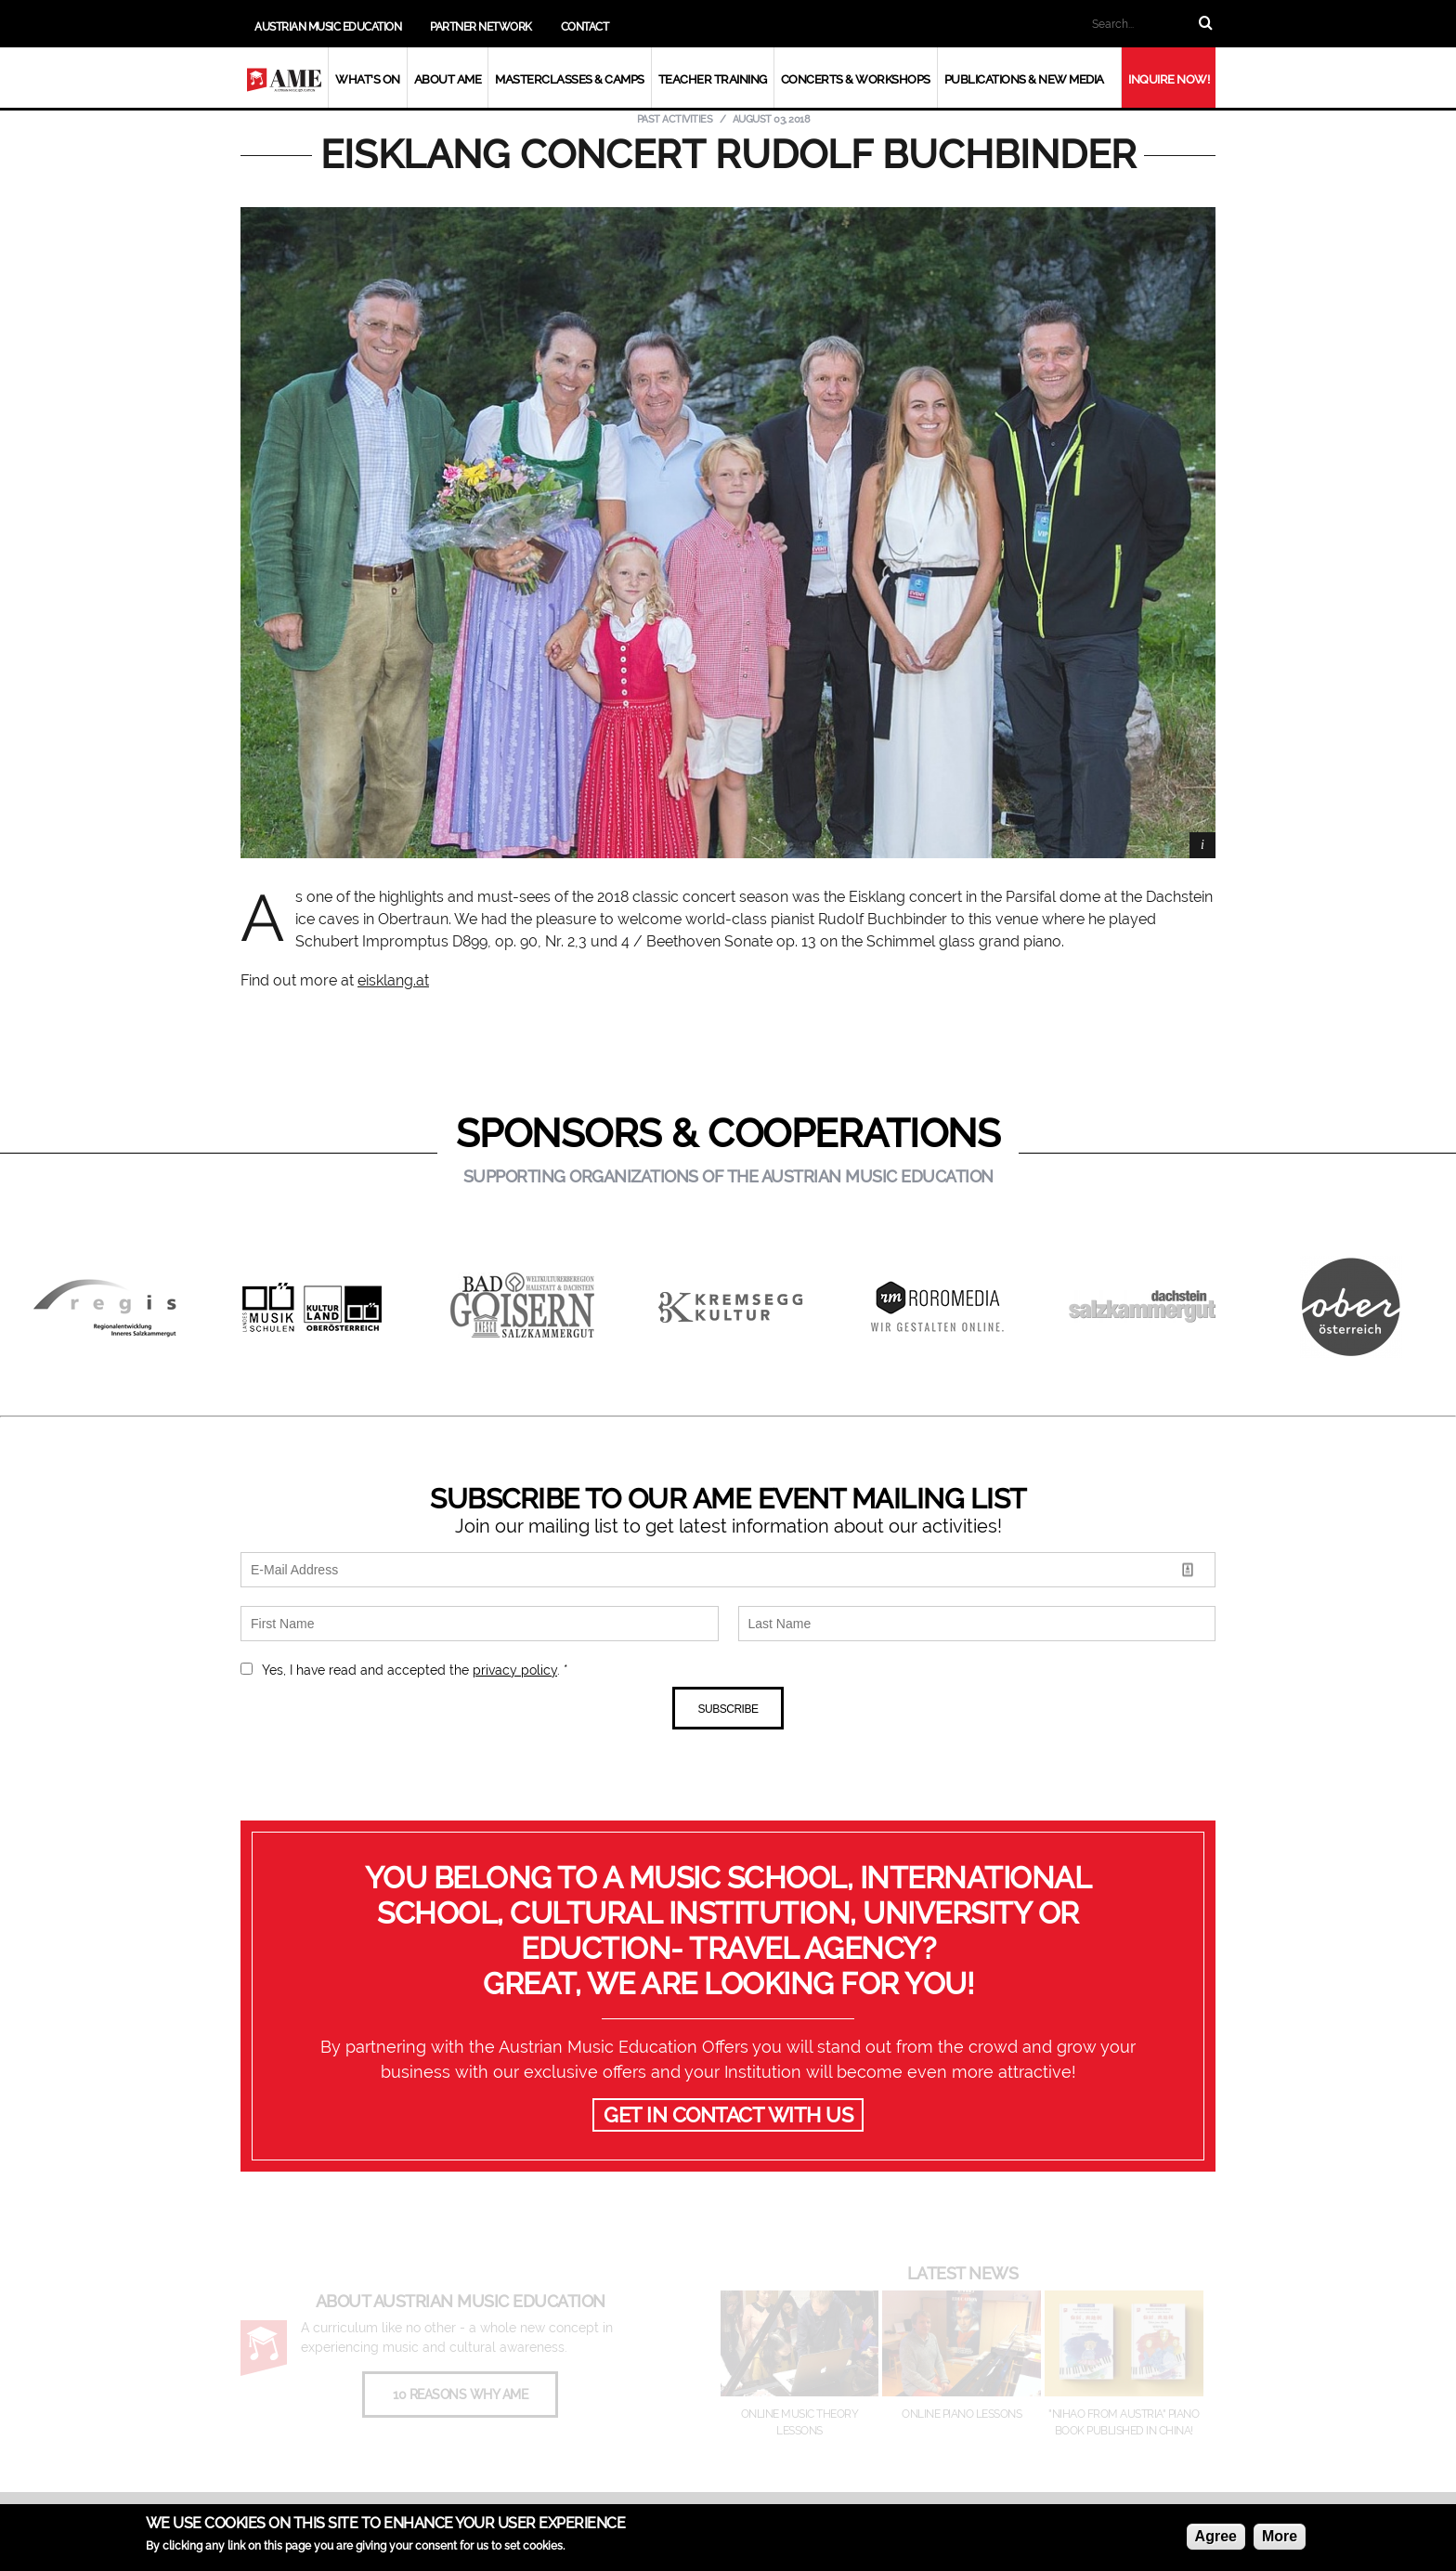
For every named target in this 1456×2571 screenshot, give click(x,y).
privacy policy (515, 1670)
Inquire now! (1168, 79)
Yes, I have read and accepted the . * (415, 1670)
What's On (367, 79)
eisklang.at (393, 980)
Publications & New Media (1024, 79)
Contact (585, 26)
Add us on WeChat (646, 27)
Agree (1216, 2537)
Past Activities (675, 119)
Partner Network (481, 26)
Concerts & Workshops (855, 79)
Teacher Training (712, 79)
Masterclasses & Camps (569, 79)
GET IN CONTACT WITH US (728, 2115)
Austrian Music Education (327, 26)
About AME (448, 79)
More (1279, 2537)
